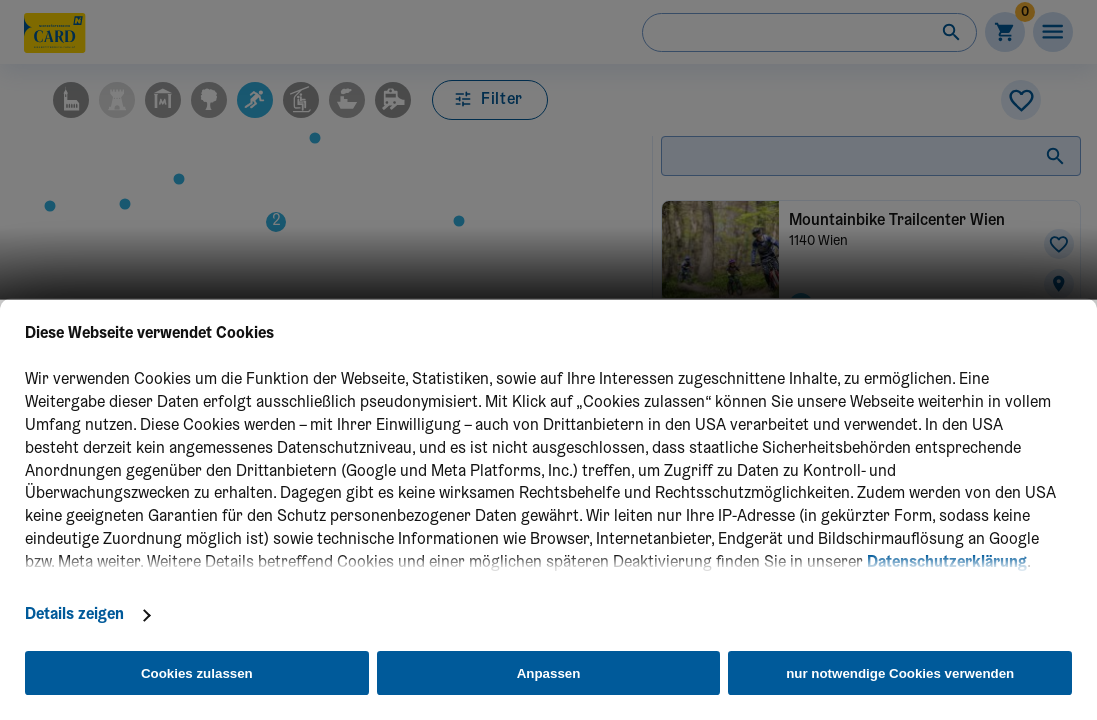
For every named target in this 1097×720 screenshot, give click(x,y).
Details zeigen (74, 615)
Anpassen (549, 673)
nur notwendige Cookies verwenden (900, 673)
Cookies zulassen (197, 673)
